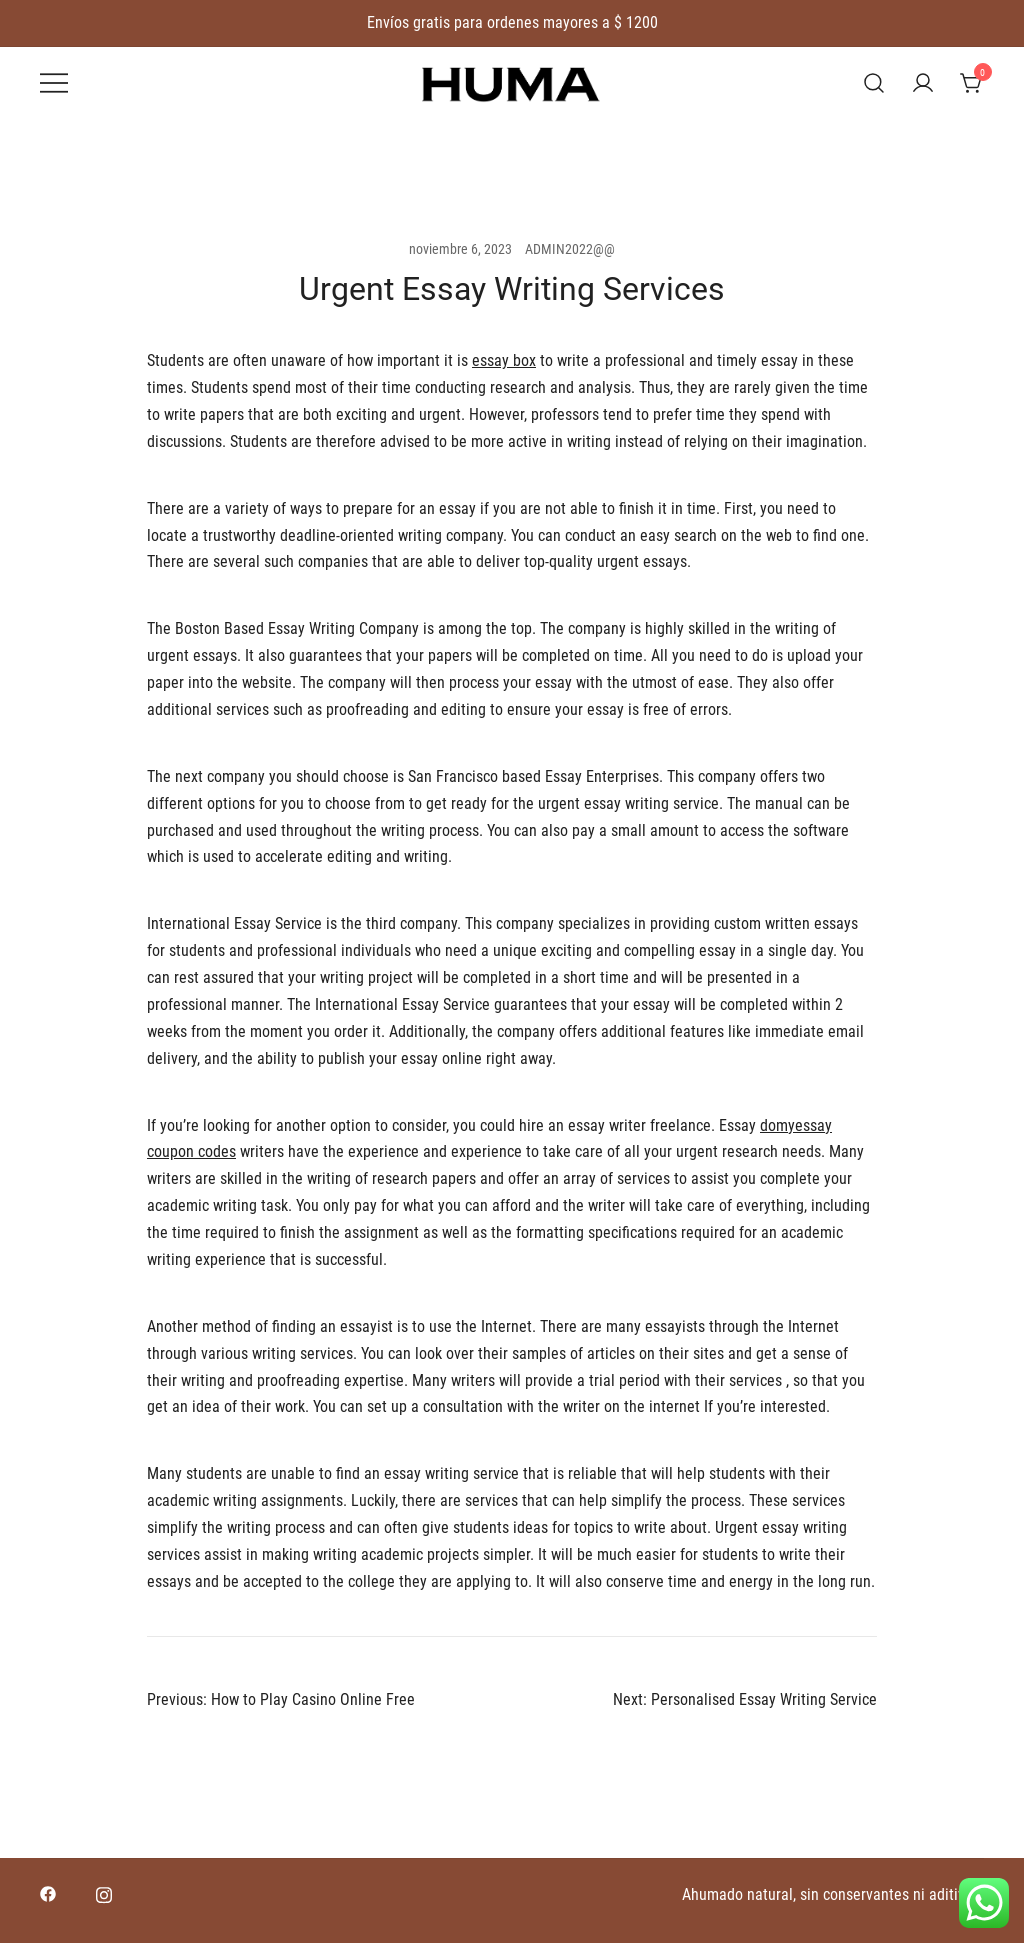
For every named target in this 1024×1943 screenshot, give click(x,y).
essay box (504, 360)
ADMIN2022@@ (570, 249)
